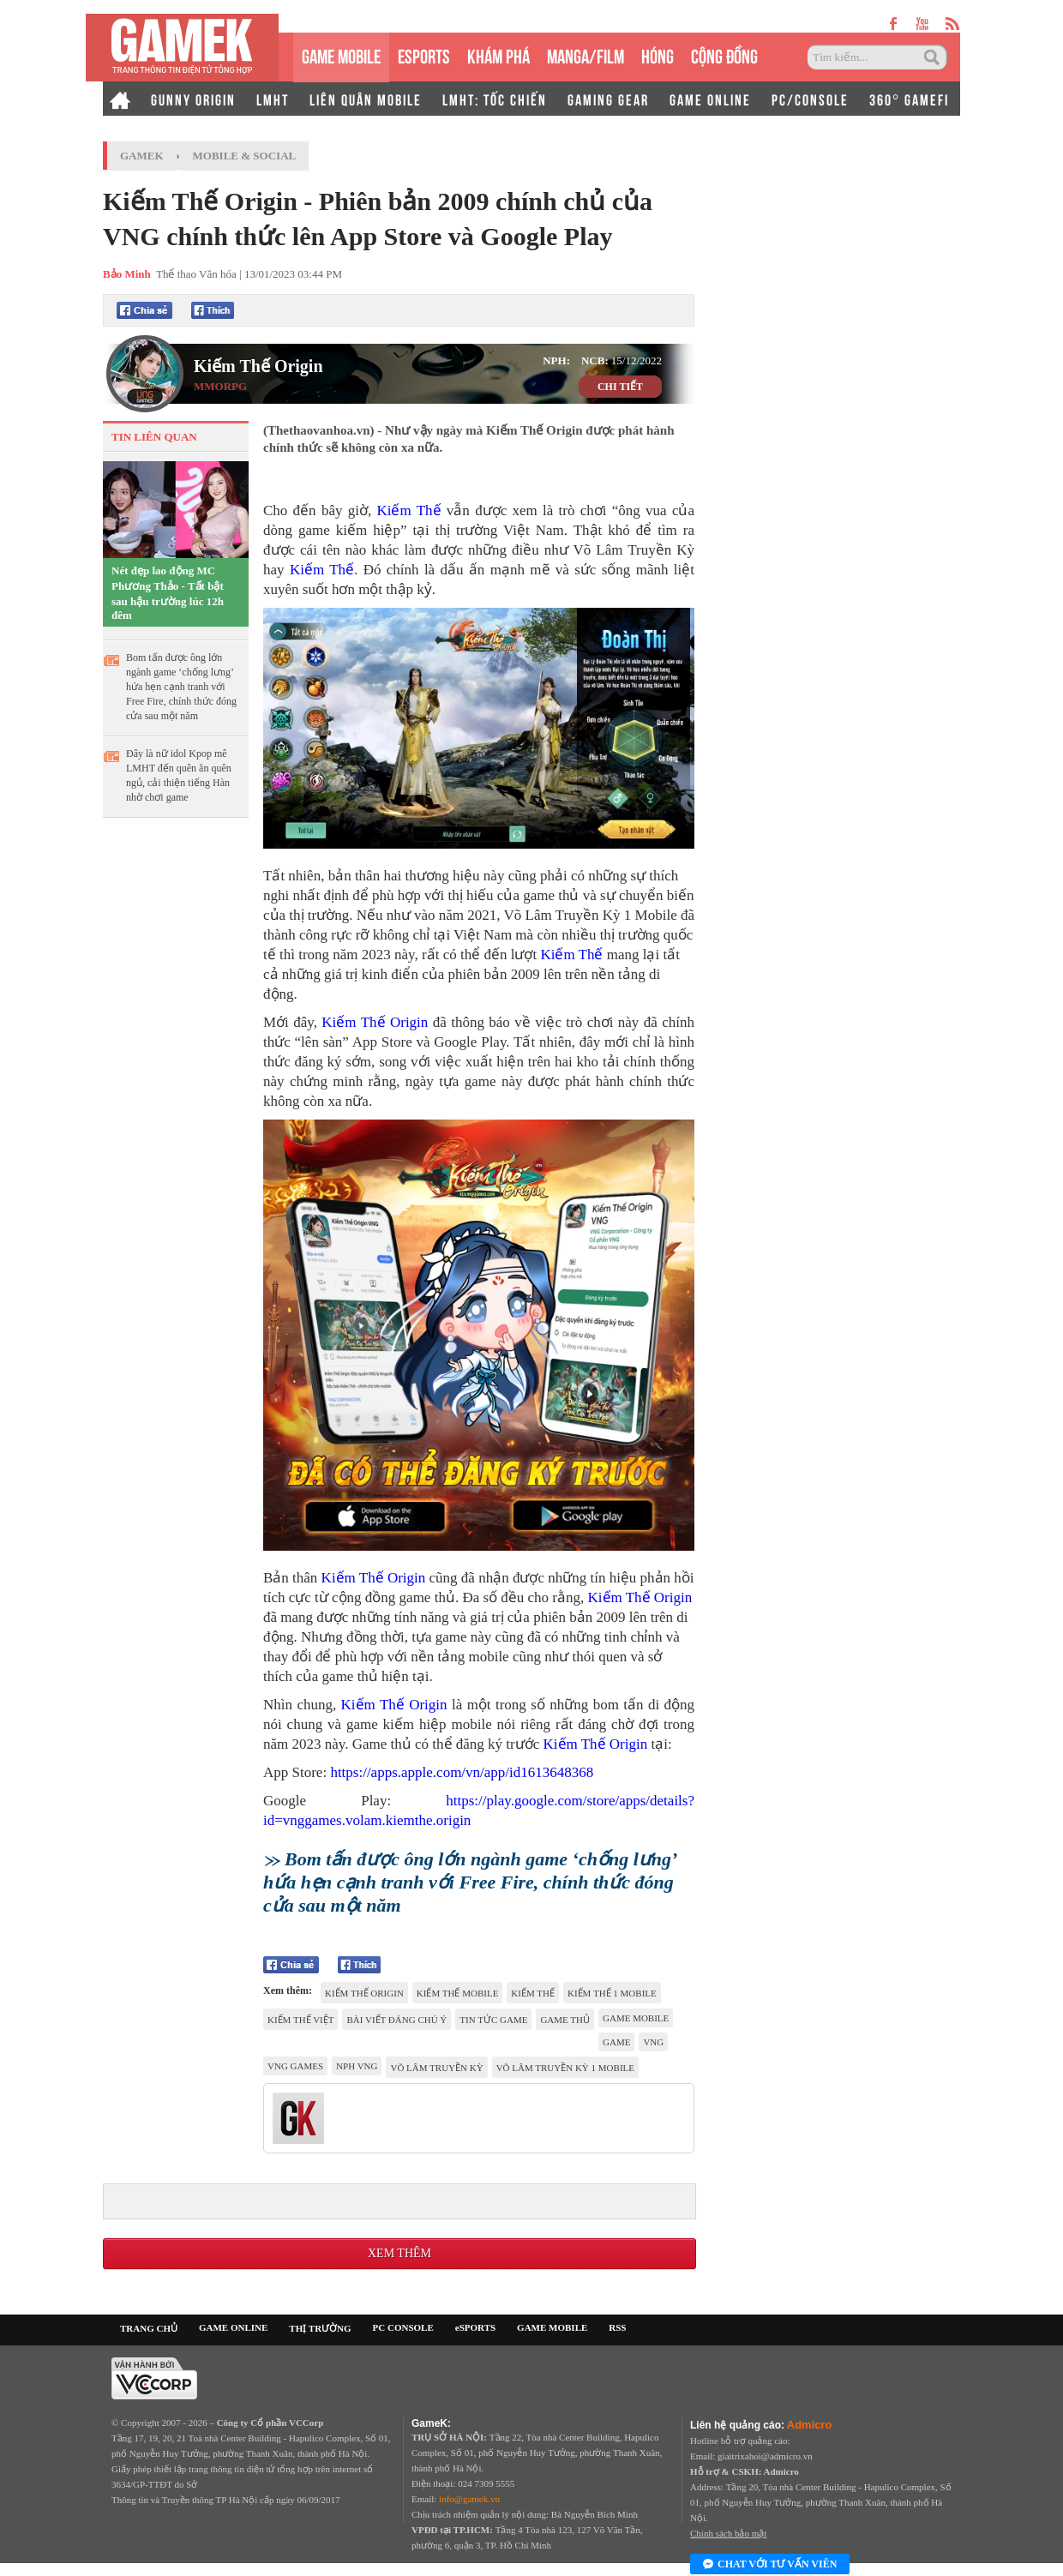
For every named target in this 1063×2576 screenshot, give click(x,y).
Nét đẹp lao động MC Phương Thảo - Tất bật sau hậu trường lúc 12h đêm (167, 592)
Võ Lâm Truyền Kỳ (436, 2068)
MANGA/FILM (585, 54)
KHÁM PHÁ (498, 54)
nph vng (356, 2066)
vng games (295, 2066)
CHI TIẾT (620, 387)
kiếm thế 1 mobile (612, 1993)
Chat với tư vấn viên (770, 2564)
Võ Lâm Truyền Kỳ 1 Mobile (565, 2068)
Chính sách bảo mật (728, 2533)
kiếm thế (533, 1993)
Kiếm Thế (408, 510)
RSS (617, 2327)
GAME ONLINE (710, 98)
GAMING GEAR (608, 98)
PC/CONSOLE (810, 98)
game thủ (565, 2020)
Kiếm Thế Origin (258, 366)
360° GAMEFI (909, 98)
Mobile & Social (245, 155)
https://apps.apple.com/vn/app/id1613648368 (460, 1772)
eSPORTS (424, 54)
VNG (653, 2042)
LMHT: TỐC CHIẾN (494, 98)
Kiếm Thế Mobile (458, 1993)
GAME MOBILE (341, 54)
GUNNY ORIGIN (193, 98)
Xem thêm (399, 2253)
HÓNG (657, 54)
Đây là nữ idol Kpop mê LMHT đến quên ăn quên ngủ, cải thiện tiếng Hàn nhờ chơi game (178, 775)
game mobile (636, 2018)
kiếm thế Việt (300, 2020)
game (616, 2042)
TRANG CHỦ (148, 2328)
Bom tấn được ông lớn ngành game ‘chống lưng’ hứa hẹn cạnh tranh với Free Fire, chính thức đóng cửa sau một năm (181, 687)
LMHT (272, 98)
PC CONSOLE (403, 2327)
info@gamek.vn (469, 2499)
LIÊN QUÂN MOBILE (365, 98)
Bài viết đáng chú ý (396, 2020)
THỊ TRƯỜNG (320, 2328)
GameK (142, 155)
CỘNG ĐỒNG (724, 54)
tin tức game (493, 2020)
